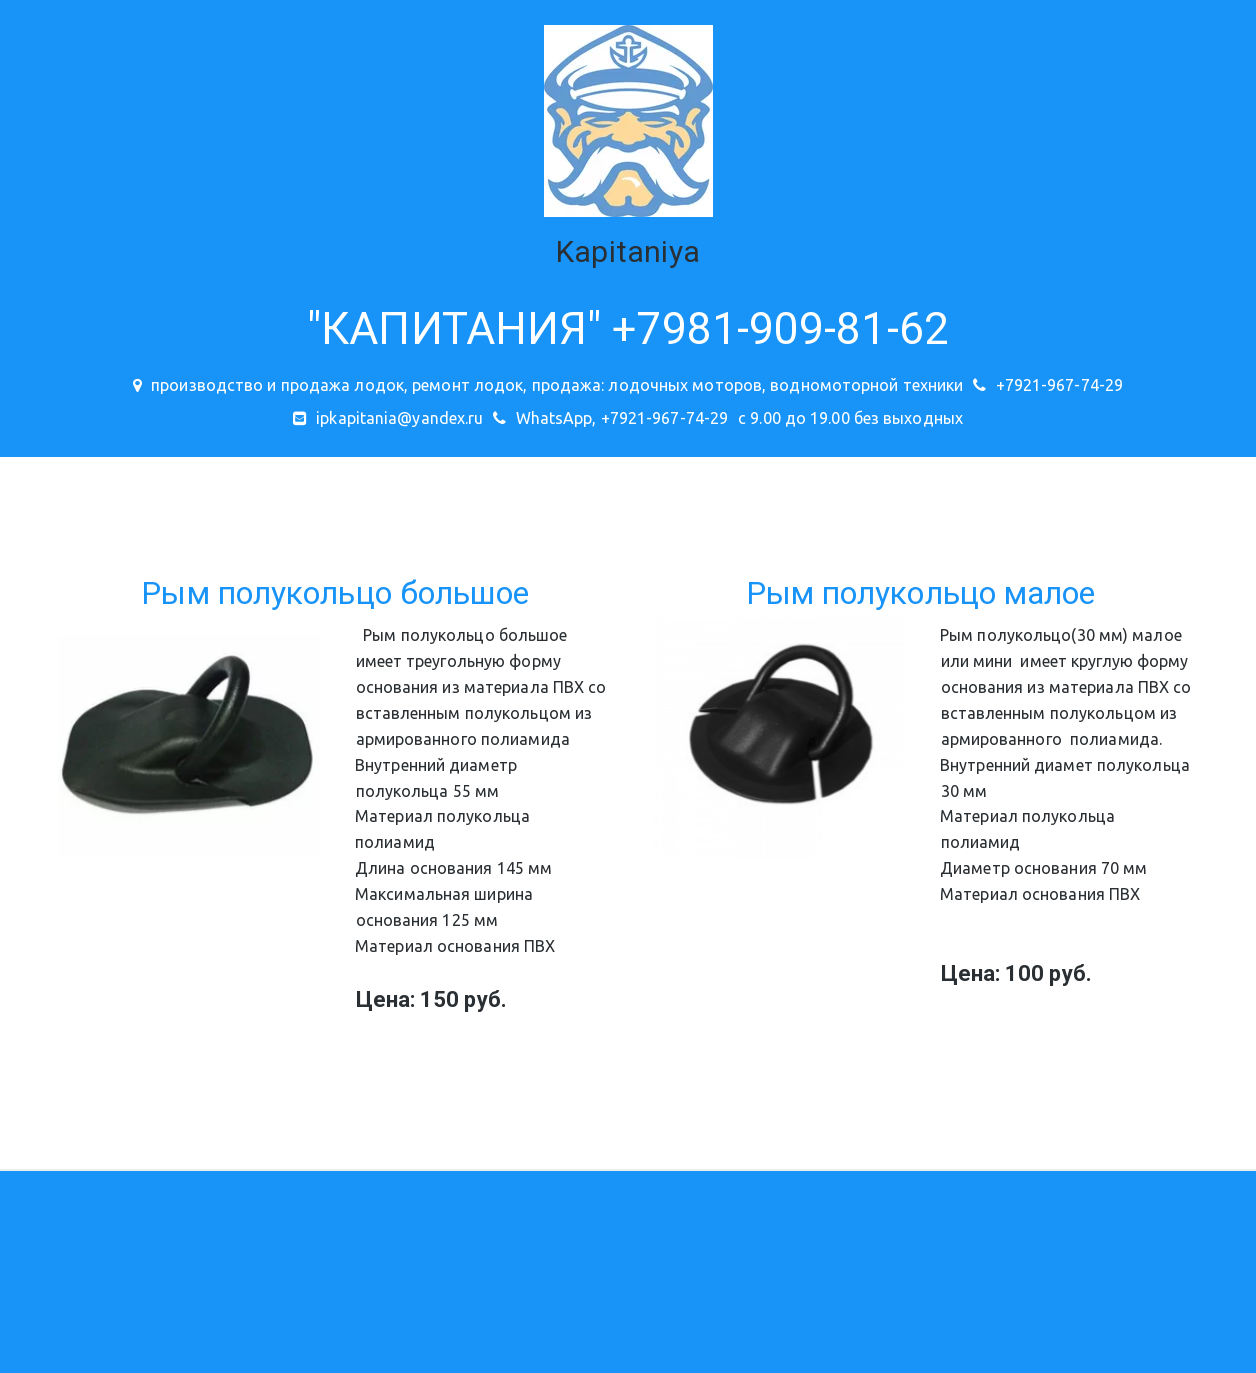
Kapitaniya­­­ (628, 251)
